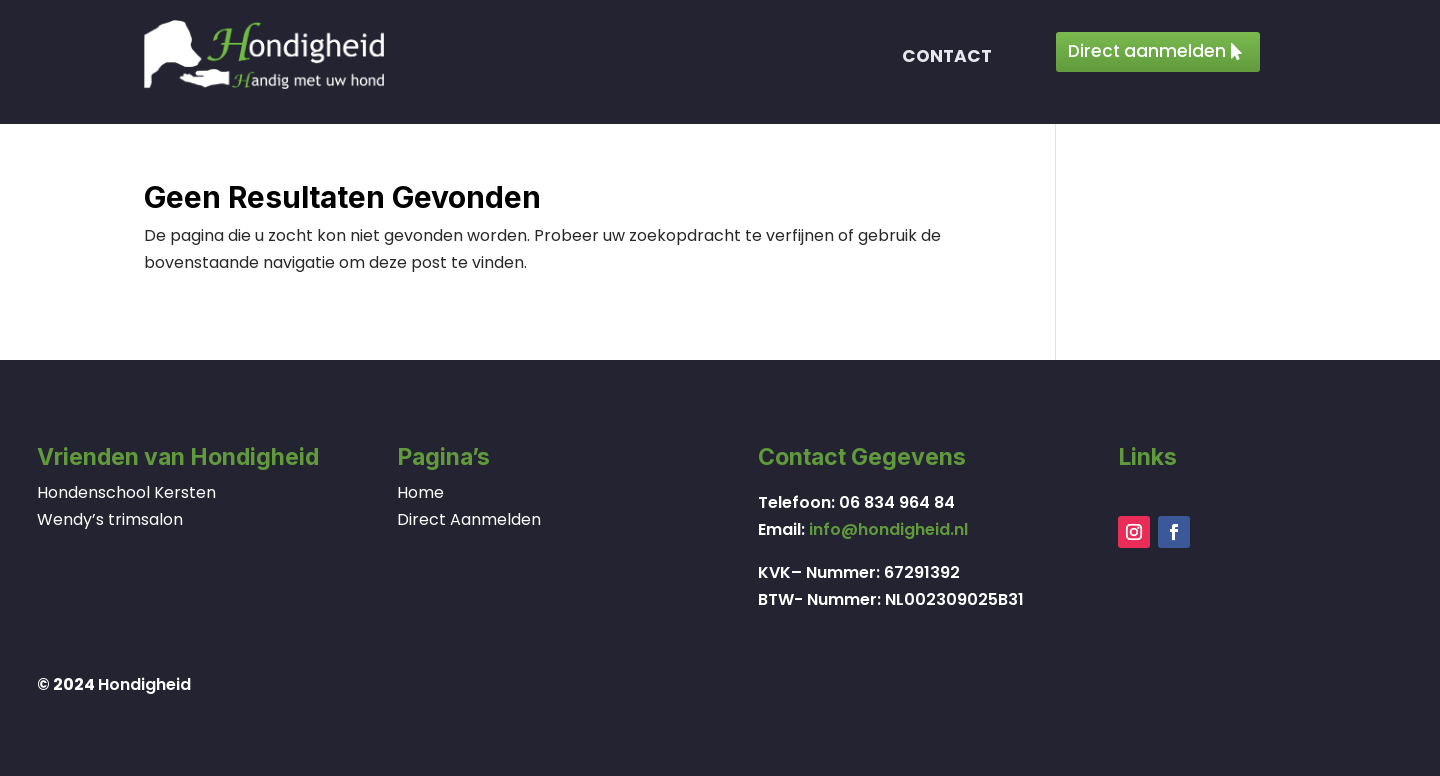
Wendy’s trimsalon (110, 519)
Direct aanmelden (1147, 51)
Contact (947, 58)
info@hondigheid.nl (888, 529)
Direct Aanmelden (469, 519)
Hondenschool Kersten (126, 492)
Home (420, 492)
